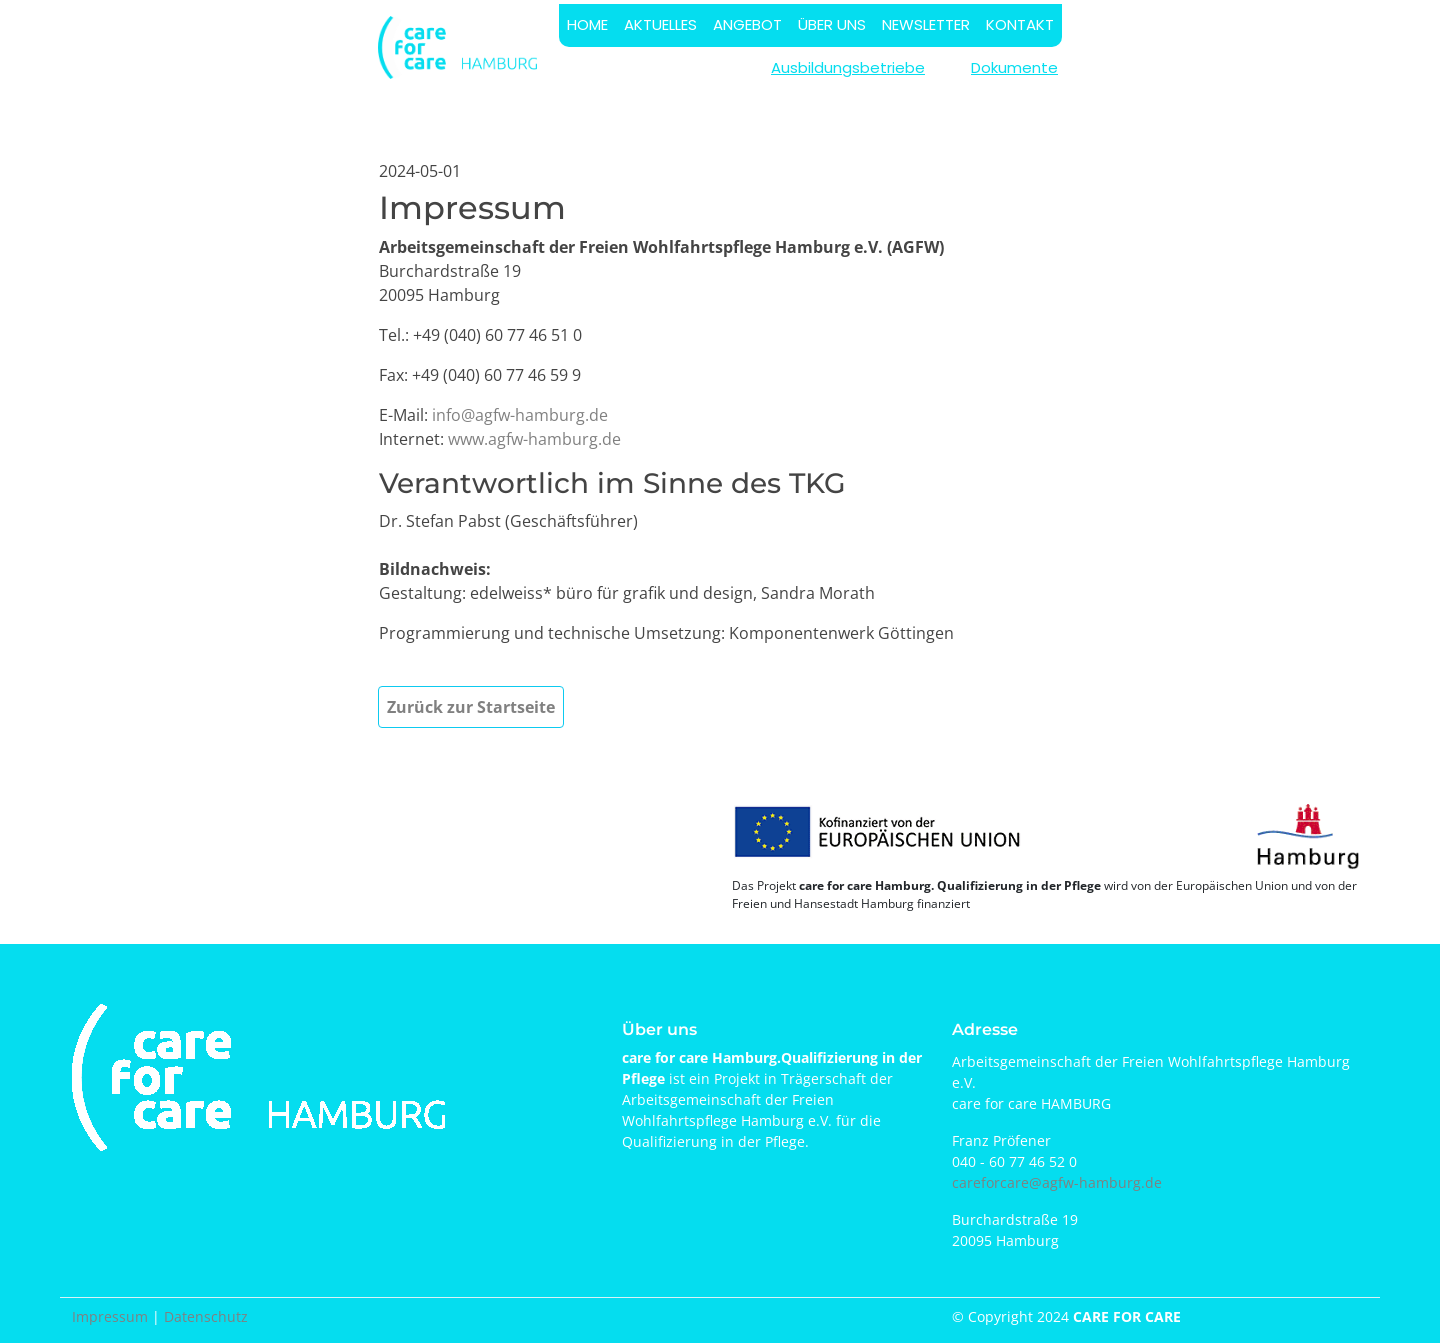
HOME (587, 24)
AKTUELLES (660, 24)
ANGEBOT (747, 24)
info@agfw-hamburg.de (520, 415)
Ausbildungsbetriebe (848, 67)
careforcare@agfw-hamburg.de (1057, 1182)
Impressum (110, 1316)
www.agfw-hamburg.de (534, 439)
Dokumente (1014, 67)
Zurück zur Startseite (471, 707)
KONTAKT (1020, 24)
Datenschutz (206, 1316)
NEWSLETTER (926, 24)
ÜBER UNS (832, 24)
